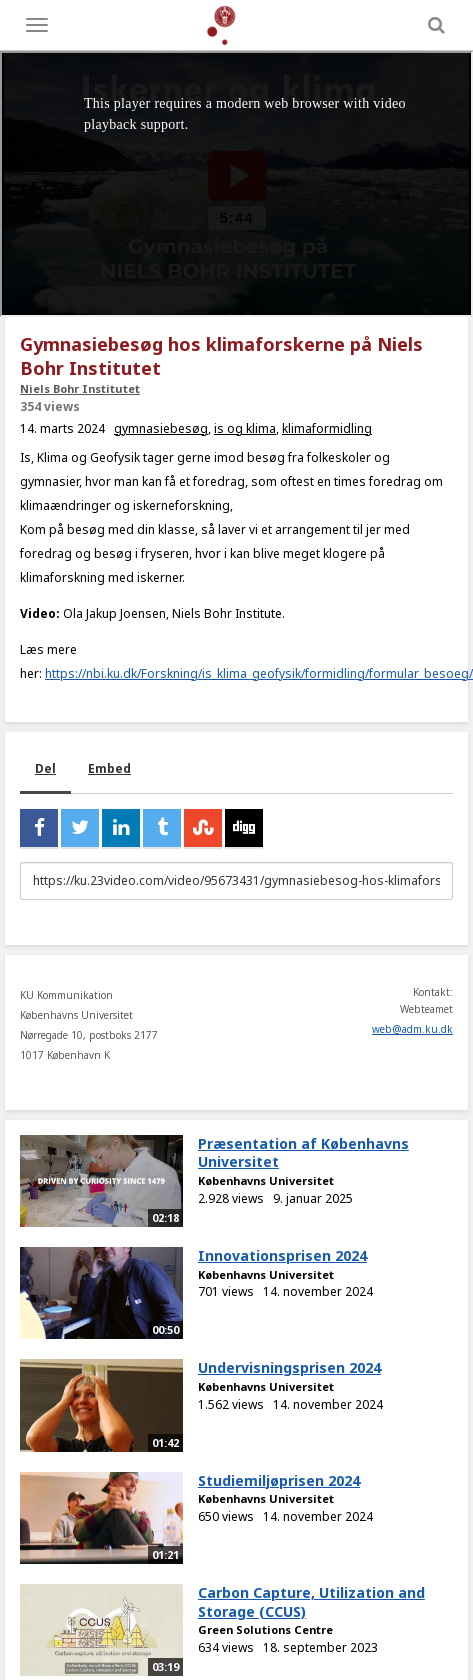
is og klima (245, 428)
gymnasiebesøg (161, 428)
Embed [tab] (109, 768)
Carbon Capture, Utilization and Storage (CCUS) (311, 1602)
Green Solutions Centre (265, 1629)
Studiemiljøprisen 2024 (279, 1480)
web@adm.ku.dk (412, 1029)
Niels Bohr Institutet (80, 388)
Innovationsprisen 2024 (282, 1255)
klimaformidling (327, 428)
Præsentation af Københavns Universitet (303, 1153)
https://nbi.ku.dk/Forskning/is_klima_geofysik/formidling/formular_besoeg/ (259, 673)
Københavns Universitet (266, 1180)
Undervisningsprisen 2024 (289, 1367)
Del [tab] (45, 768)
